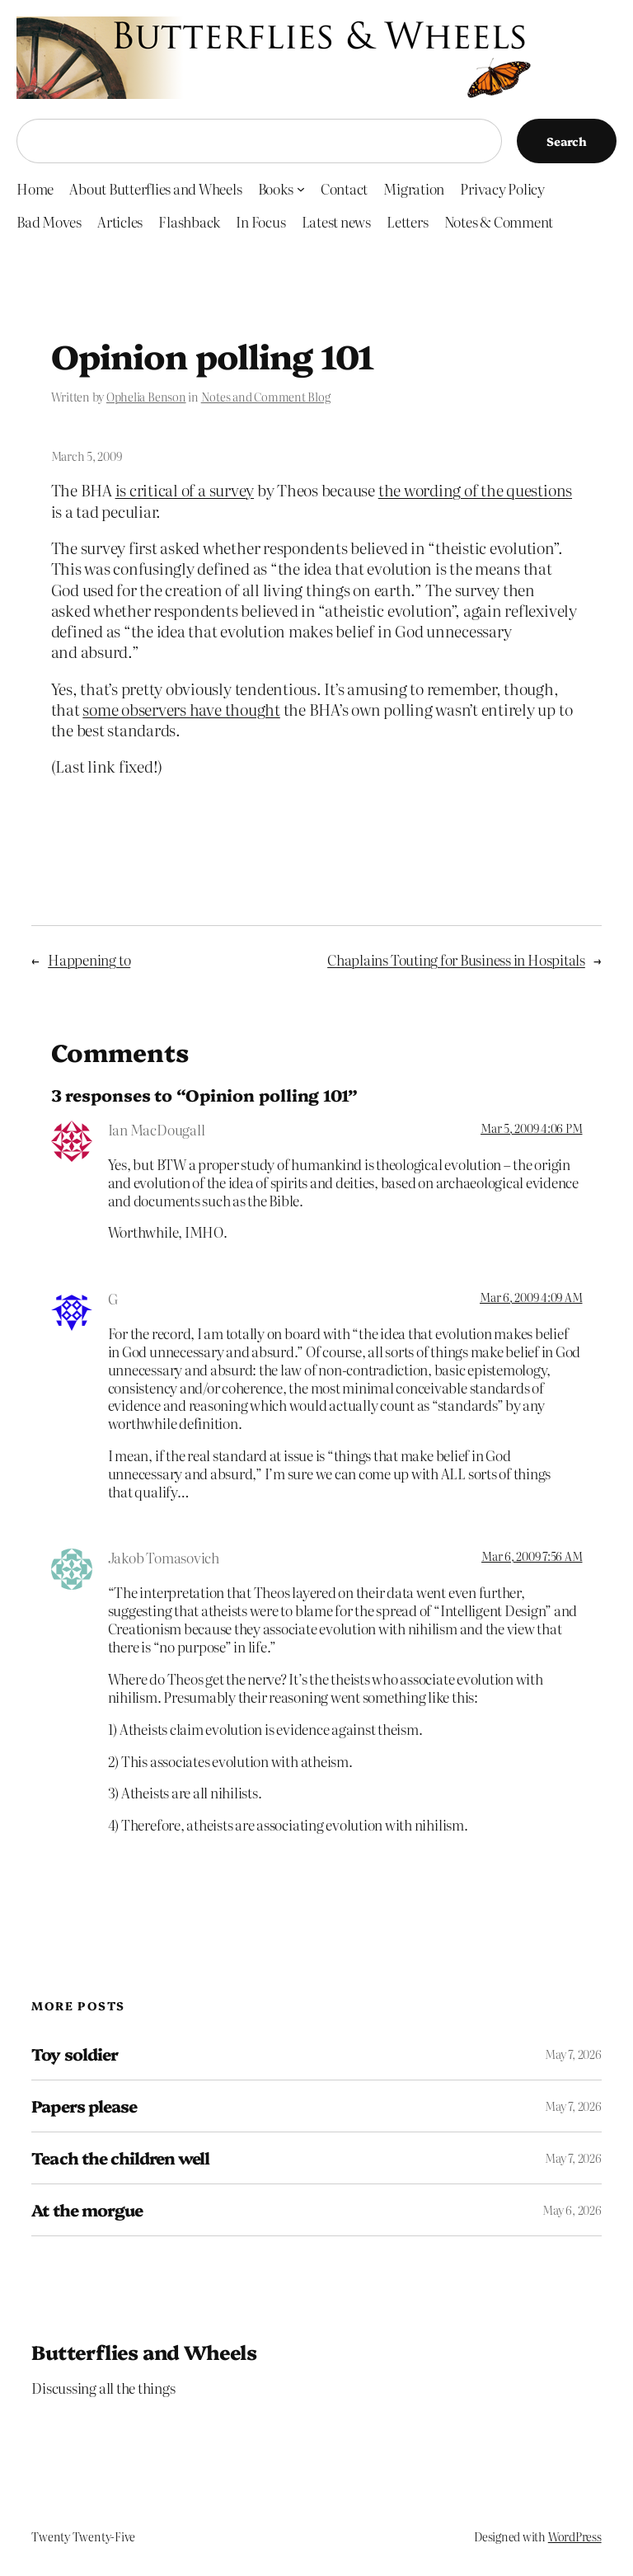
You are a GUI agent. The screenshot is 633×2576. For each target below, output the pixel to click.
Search (566, 141)
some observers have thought (181, 709)
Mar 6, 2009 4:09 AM (531, 1297)
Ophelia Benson (146, 396)
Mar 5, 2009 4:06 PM (531, 1128)
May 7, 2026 (573, 2054)
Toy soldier (74, 2054)
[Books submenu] (301, 188)
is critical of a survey (184, 489)
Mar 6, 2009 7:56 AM (531, 1556)
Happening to (89, 959)
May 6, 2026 (571, 2210)
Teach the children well (120, 2158)
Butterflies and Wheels (143, 2351)
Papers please (84, 2106)
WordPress (575, 2536)
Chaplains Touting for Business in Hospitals (456, 959)
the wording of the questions (475, 489)
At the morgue (87, 2210)
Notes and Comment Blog (266, 396)
